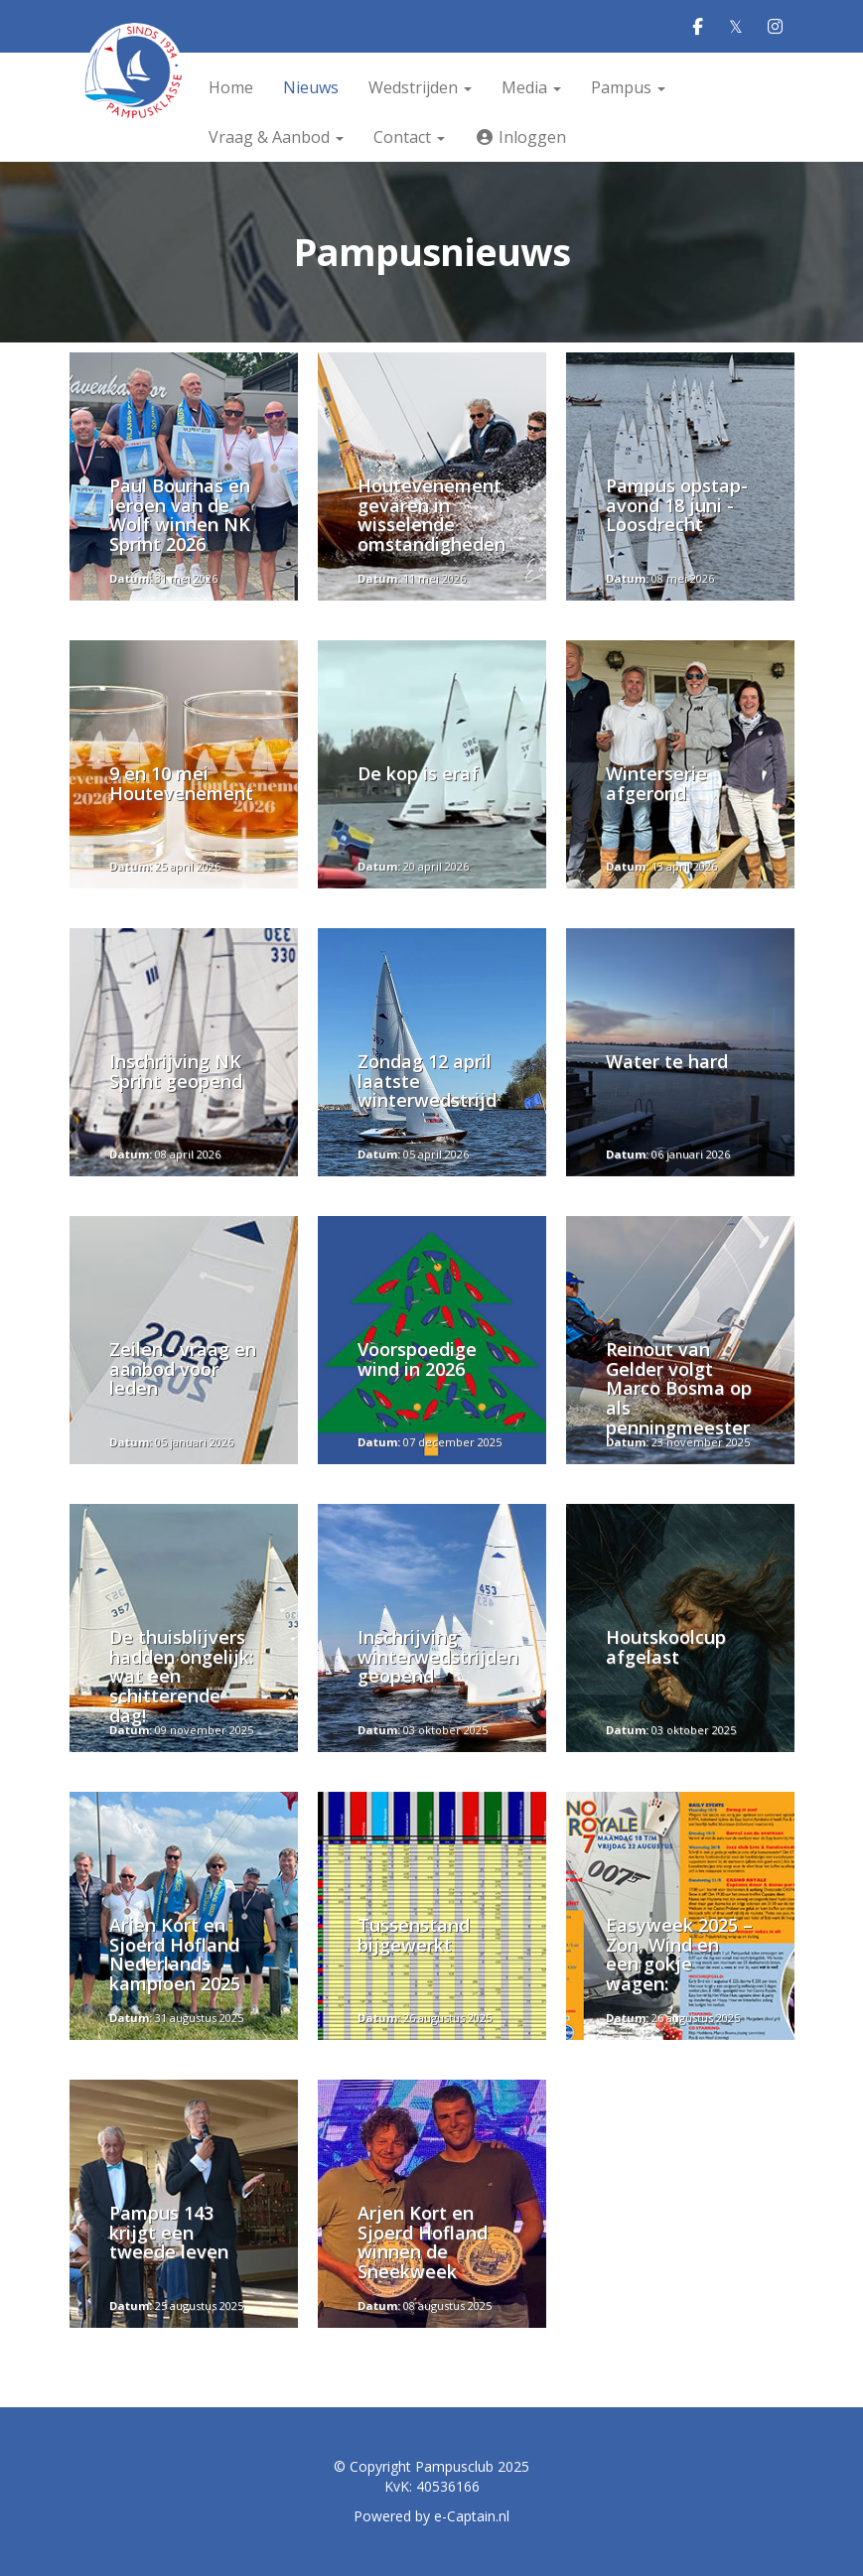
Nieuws (311, 87)
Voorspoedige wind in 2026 (417, 1359)
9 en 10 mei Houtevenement (181, 793)
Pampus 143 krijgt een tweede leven (168, 2232)
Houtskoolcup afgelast (666, 1647)
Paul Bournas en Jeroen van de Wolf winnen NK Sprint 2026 (179, 515)
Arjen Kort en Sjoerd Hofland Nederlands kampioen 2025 (174, 1954)
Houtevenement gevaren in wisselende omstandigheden (431, 515)
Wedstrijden (420, 87)
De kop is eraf (418, 773)
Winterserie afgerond (656, 783)
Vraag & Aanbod (276, 137)
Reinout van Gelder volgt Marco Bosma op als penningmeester (679, 1388)
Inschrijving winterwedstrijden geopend (438, 1657)
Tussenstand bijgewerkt (414, 1935)
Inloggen (520, 137)
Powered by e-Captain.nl (431, 2516)
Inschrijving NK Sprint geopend (175, 1071)
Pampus (628, 87)
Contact (409, 137)
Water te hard (667, 1061)
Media (531, 87)
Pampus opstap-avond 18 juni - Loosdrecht (677, 505)
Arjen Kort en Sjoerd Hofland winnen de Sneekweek (423, 2242)
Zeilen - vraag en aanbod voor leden (182, 1369)
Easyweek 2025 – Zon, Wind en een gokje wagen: (679, 1954)
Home (231, 87)
